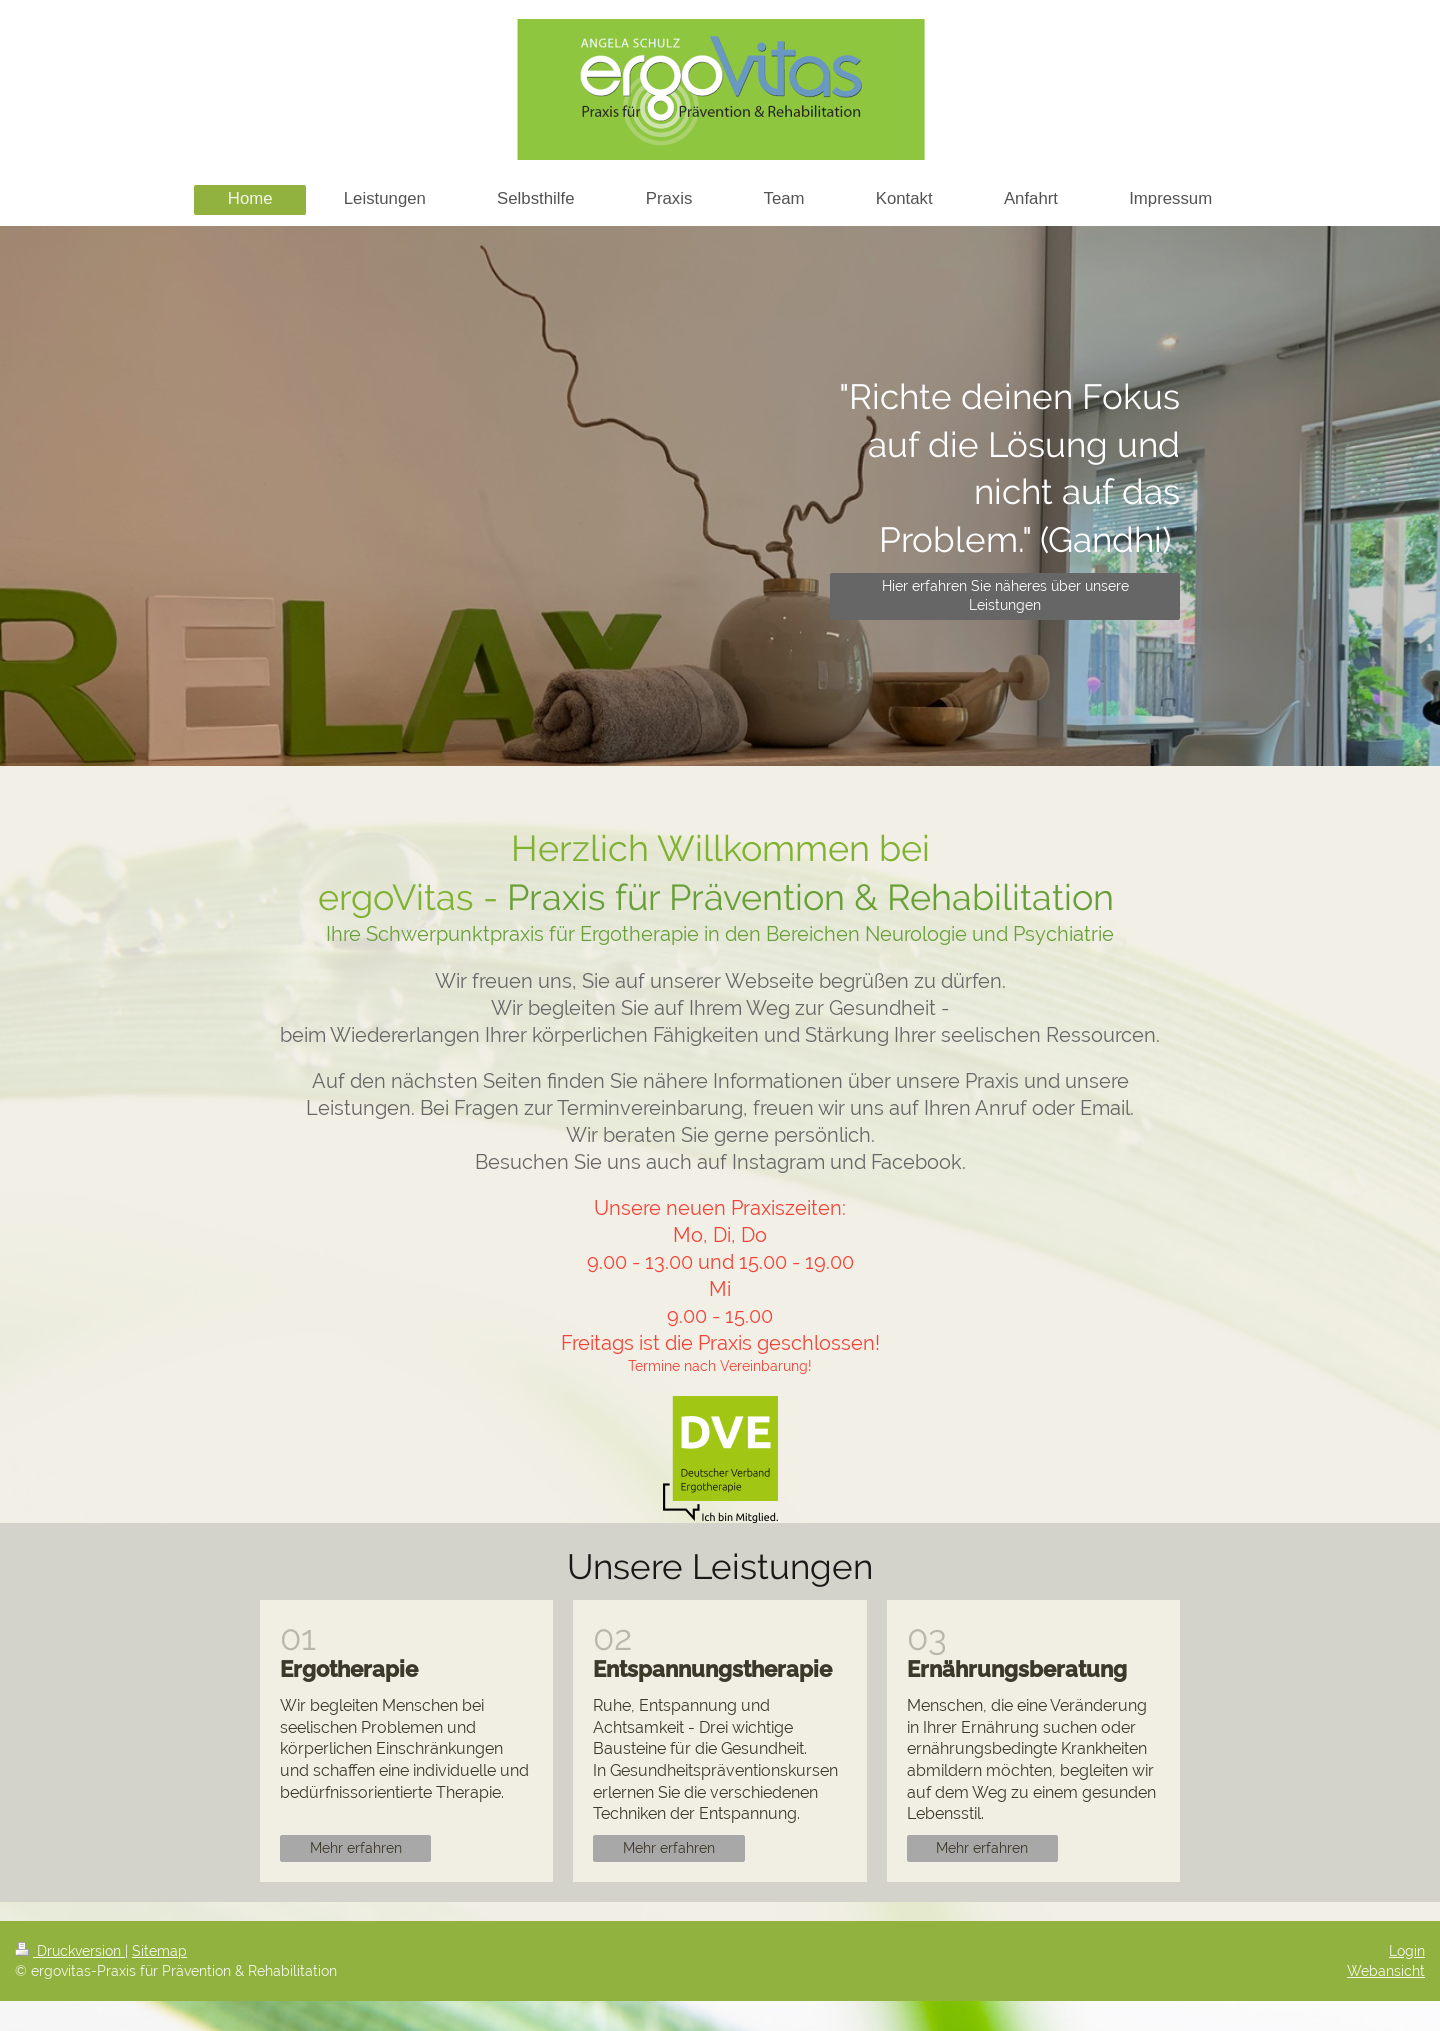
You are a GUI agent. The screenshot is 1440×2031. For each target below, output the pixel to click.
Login (1407, 1951)
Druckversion (70, 1951)
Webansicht (1386, 1971)
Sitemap (159, 1951)
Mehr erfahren (356, 1848)
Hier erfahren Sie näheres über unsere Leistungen (1005, 595)
